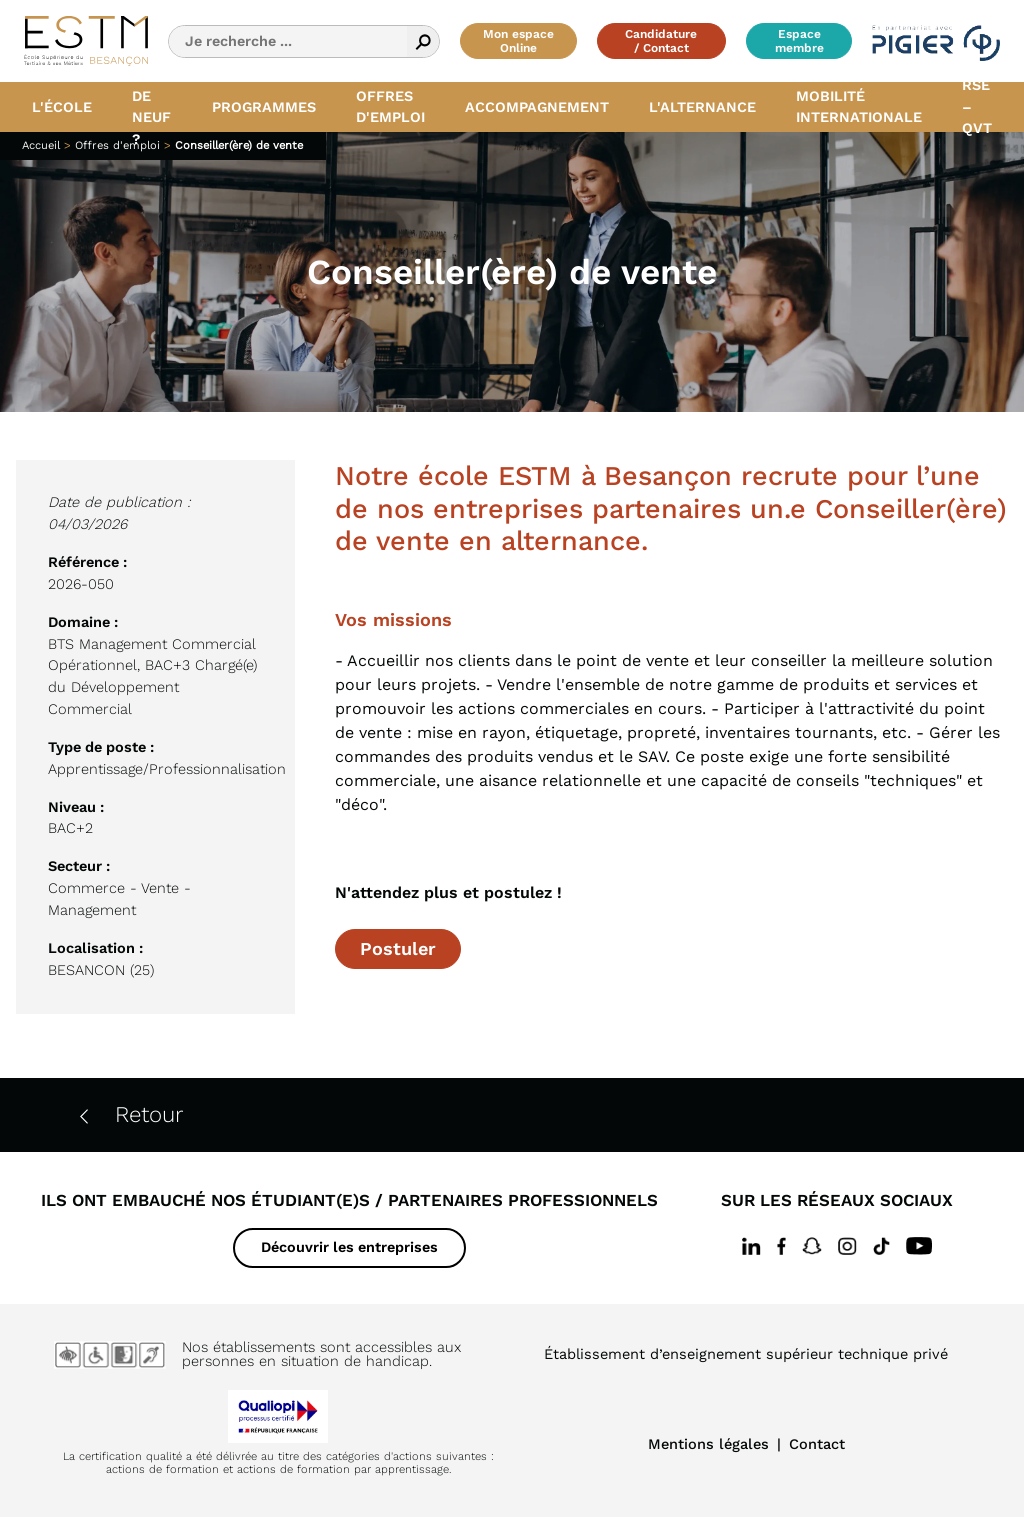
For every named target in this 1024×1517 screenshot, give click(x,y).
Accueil (41, 145)
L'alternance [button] (702, 107)
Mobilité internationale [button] (859, 107)
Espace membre (799, 41)
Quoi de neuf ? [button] (151, 107)
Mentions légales (708, 1444)
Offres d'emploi (117, 145)
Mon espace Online (518, 41)
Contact (817, 1444)
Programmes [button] (264, 107)
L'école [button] (62, 107)
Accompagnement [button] (537, 107)
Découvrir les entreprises (349, 1247)
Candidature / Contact (661, 41)
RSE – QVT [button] (977, 107)
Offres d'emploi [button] (390, 107)
